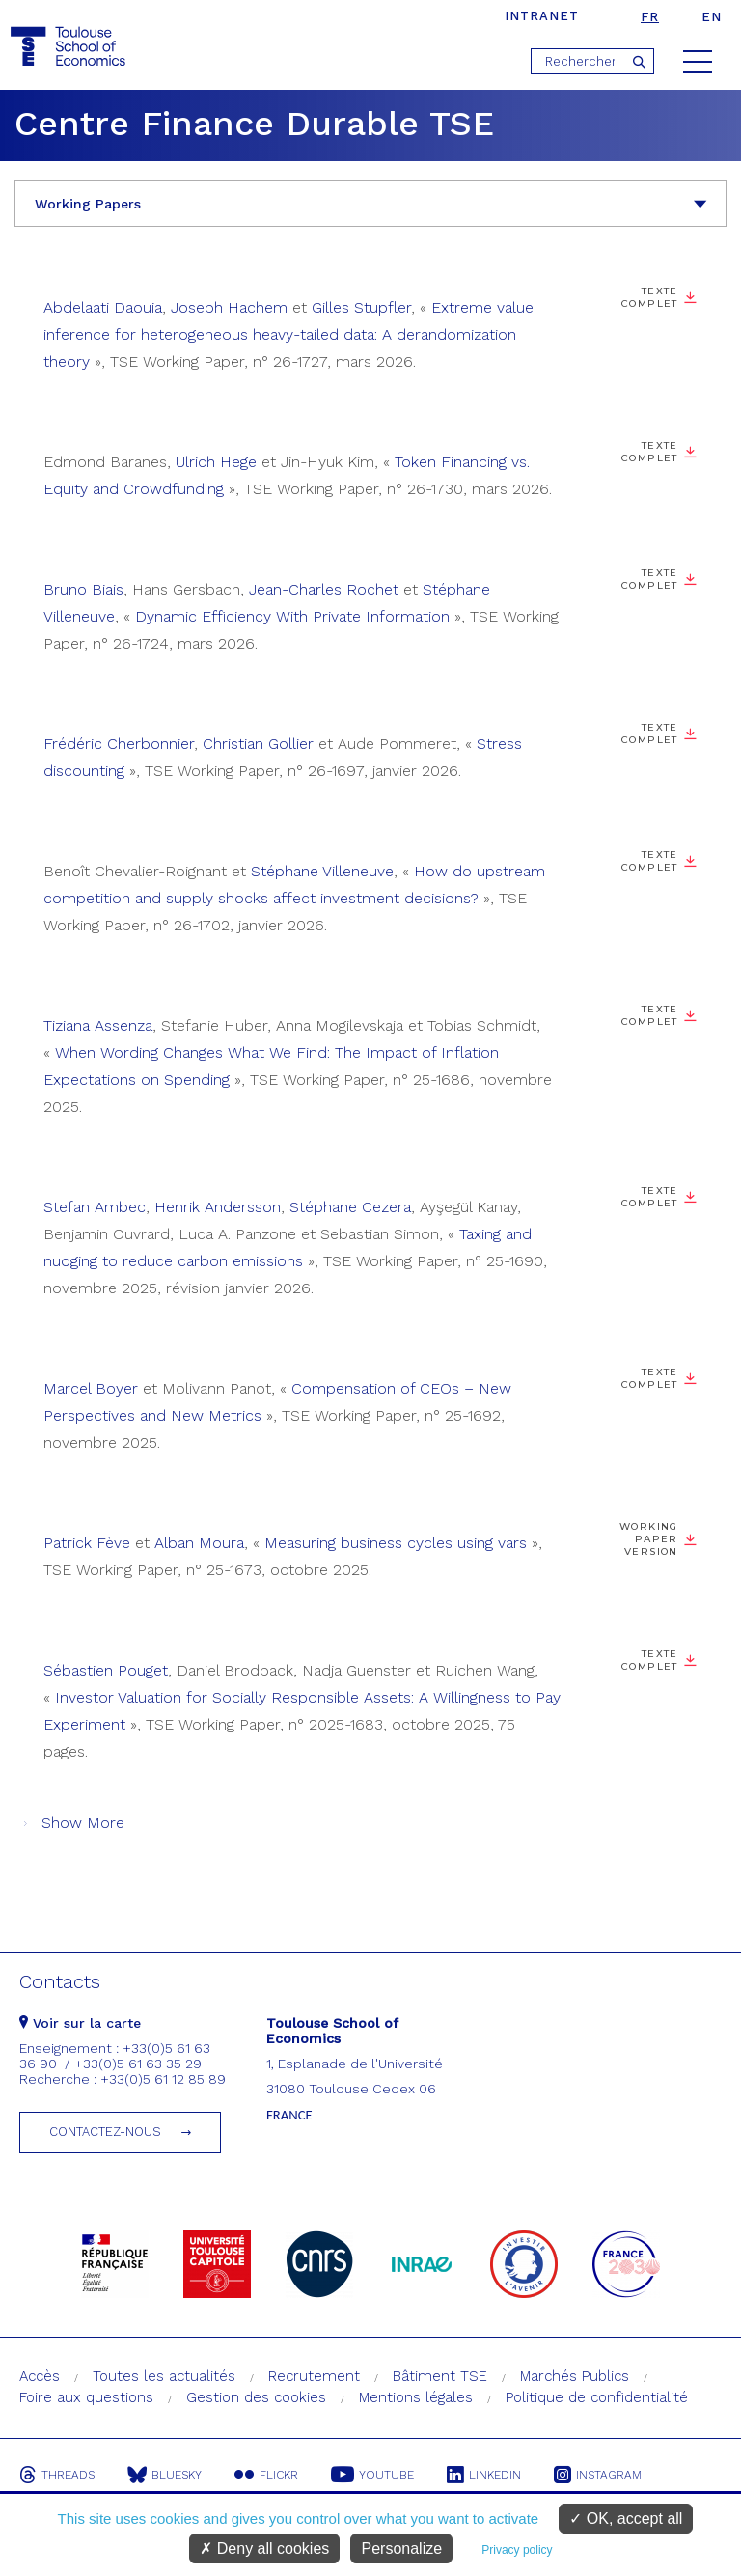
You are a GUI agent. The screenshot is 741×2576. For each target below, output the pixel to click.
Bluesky (164, 2474)
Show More (82, 1823)
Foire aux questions (86, 2397)
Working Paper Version (648, 1539)
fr (650, 17)
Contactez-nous (105, 2131)
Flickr (266, 2474)
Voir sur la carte (80, 2023)
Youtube (372, 2474)
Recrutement (314, 2376)
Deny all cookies (264, 2548)
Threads (57, 2474)
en (711, 17)
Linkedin (484, 2474)
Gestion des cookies (256, 2397)
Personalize (401, 2548)
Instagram (598, 2474)
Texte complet (649, 297)
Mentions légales (416, 2397)
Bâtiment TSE (440, 2376)
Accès (39, 2376)
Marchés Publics (574, 2376)
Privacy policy (516, 2550)
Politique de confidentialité (597, 2397)
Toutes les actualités (164, 2376)
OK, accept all (625, 2518)
